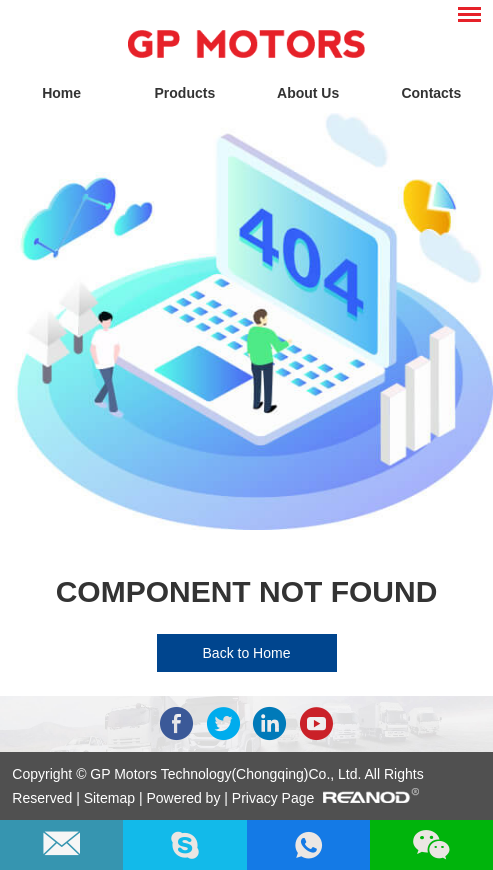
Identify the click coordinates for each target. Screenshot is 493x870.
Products (185, 93)
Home (61, 93)
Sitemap (111, 798)
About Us (308, 93)
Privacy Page (273, 798)
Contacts (431, 93)
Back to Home (247, 653)
